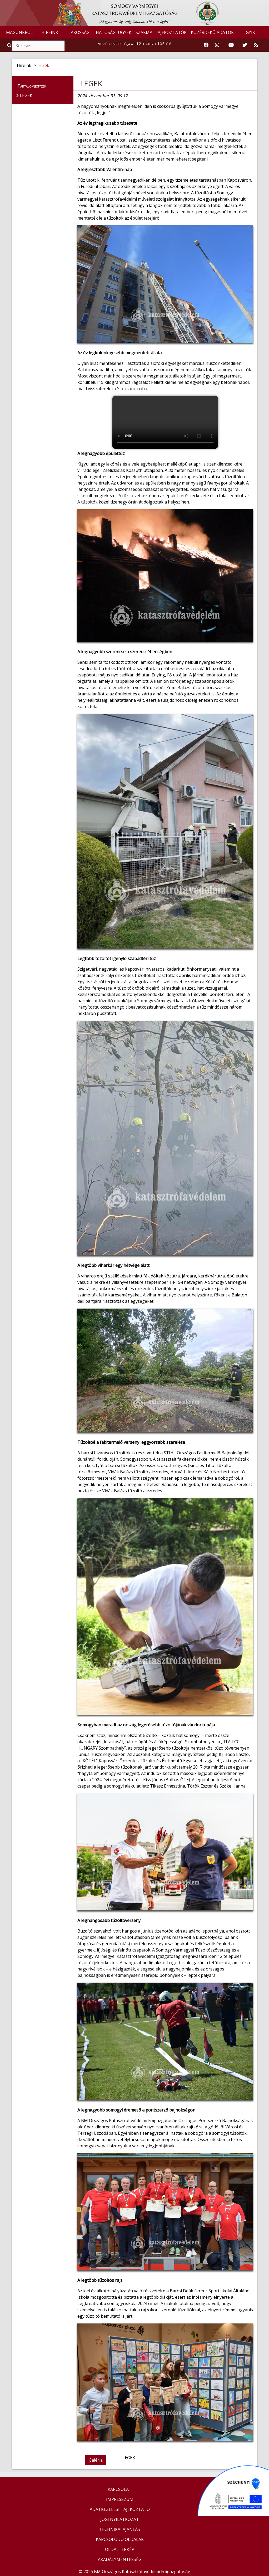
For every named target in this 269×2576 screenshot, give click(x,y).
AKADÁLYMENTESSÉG (119, 2559)
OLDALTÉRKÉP (119, 2549)
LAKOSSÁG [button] (78, 32)
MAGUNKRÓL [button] (19, 32)
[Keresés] (38, 46)
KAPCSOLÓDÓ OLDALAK (120, 2539)
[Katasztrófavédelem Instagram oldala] (217, 45)
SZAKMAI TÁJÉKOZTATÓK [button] (161, 32)
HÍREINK (49, 32)
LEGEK (91, 83)
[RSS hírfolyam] (255, 45)
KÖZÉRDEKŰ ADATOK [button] (212, 32)
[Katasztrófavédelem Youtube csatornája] (231, 45)
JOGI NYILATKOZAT (119, 2519)
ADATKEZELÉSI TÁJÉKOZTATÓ (120, 2509)
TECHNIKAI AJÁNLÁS (119, 2529)
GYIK (250, 32)
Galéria (96, 2460)
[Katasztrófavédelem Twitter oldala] (245, 45)
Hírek (43, 65)
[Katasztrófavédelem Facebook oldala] (206, 45)
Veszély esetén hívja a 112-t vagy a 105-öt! (134, 43)
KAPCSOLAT (120, 2489)
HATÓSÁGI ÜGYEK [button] (113, 32)
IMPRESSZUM (119, 2499)
